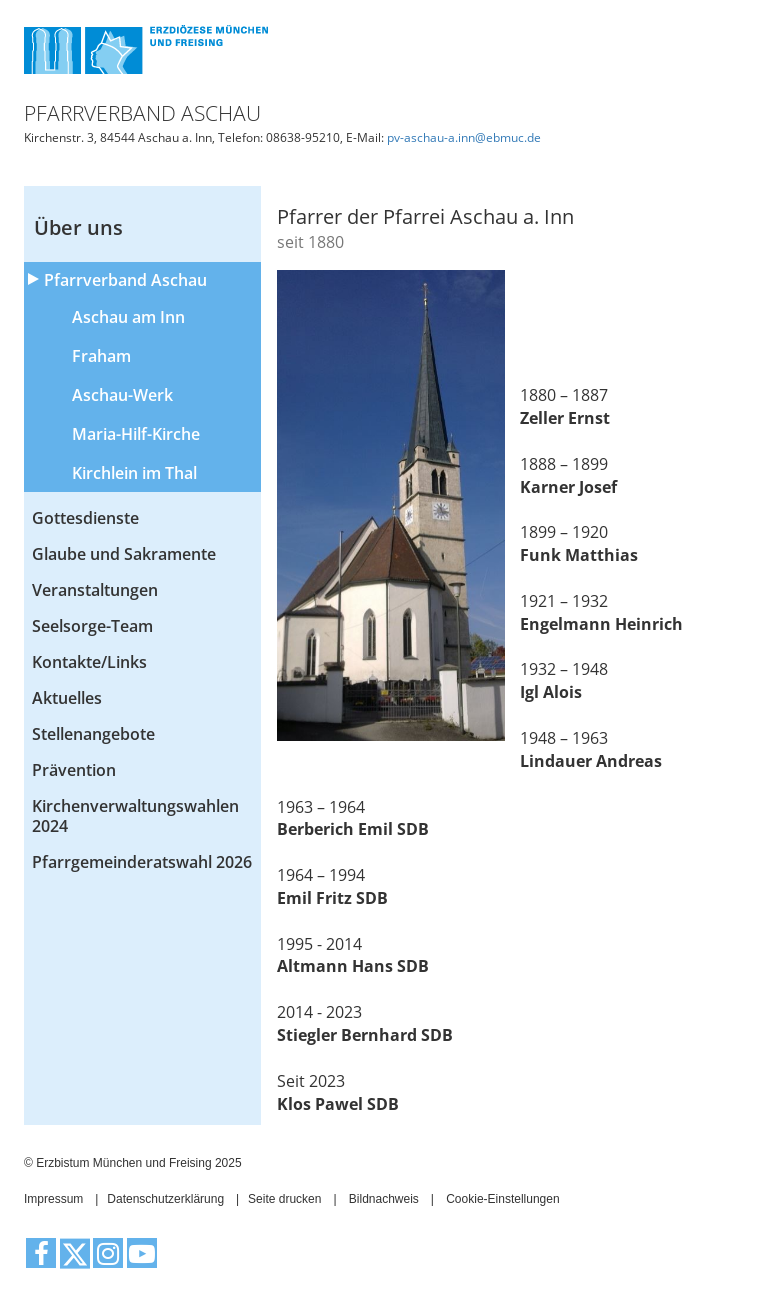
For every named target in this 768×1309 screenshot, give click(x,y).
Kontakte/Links (89, 662)
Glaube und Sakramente (124, 554)
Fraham (101, 356)
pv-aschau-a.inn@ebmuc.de (464, 137)
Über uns (78, 227)
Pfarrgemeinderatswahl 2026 (142, 862)
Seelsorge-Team (92, 626)
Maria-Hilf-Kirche (136, 434)
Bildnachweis (384, 1199)
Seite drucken (284, 1199)
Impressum (53, 1199)
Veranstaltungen (95, 590)
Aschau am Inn (128, 317)
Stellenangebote (93, 734)
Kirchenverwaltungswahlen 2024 (135, 816)
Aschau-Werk (122, 395)
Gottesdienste (85, 518)
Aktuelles (67, 698)
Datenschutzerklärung (165, 1199)
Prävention (74, 770)
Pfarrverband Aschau (125, 280)
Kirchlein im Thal (134, 473)
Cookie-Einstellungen (502, 1199)
